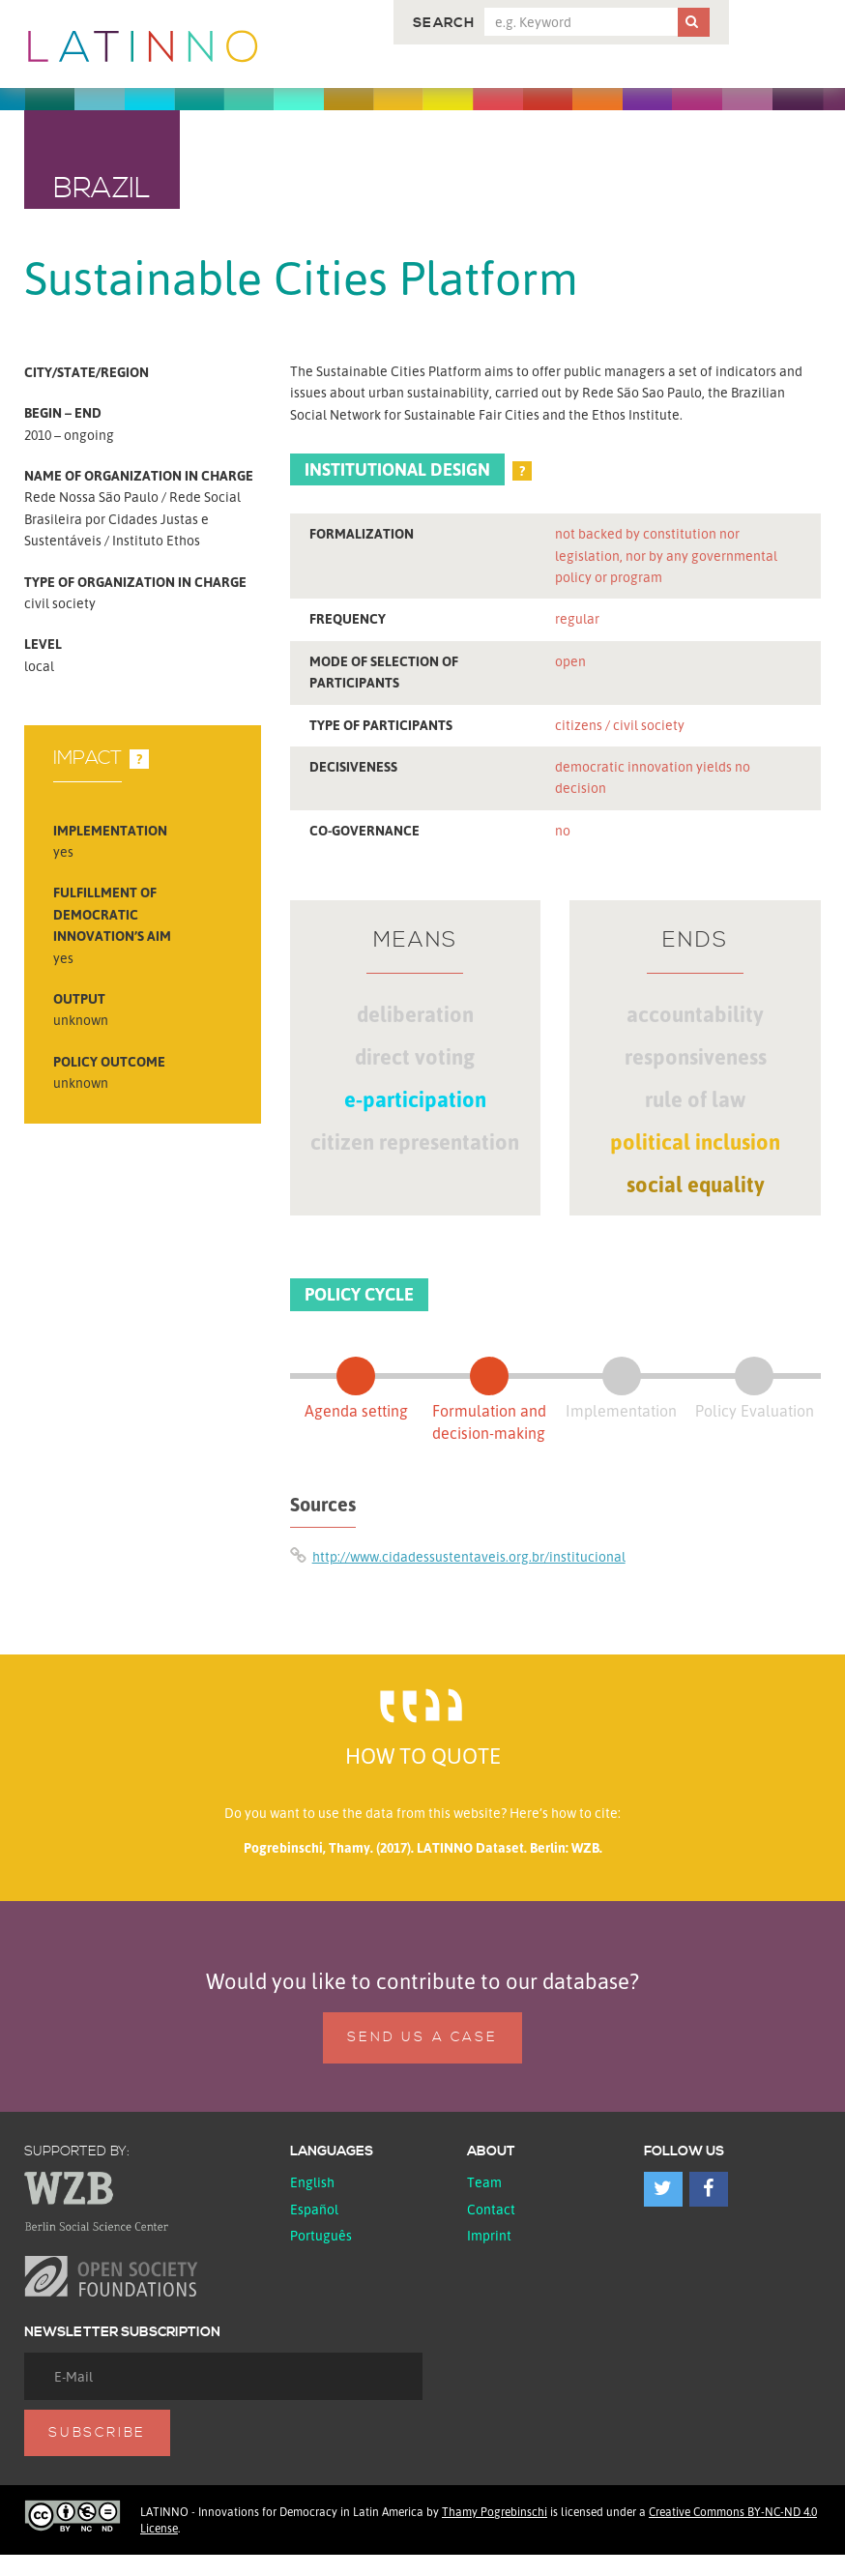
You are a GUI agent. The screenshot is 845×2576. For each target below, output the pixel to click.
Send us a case (422, 2037)
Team (484, 2182)
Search (444, 23)
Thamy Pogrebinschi (494, 2511)
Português (321, 2235)
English (312, 2182)
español (314, 2209)
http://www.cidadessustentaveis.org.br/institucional (469, 1556)
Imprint (489, 2235)
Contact (491, 2209)
